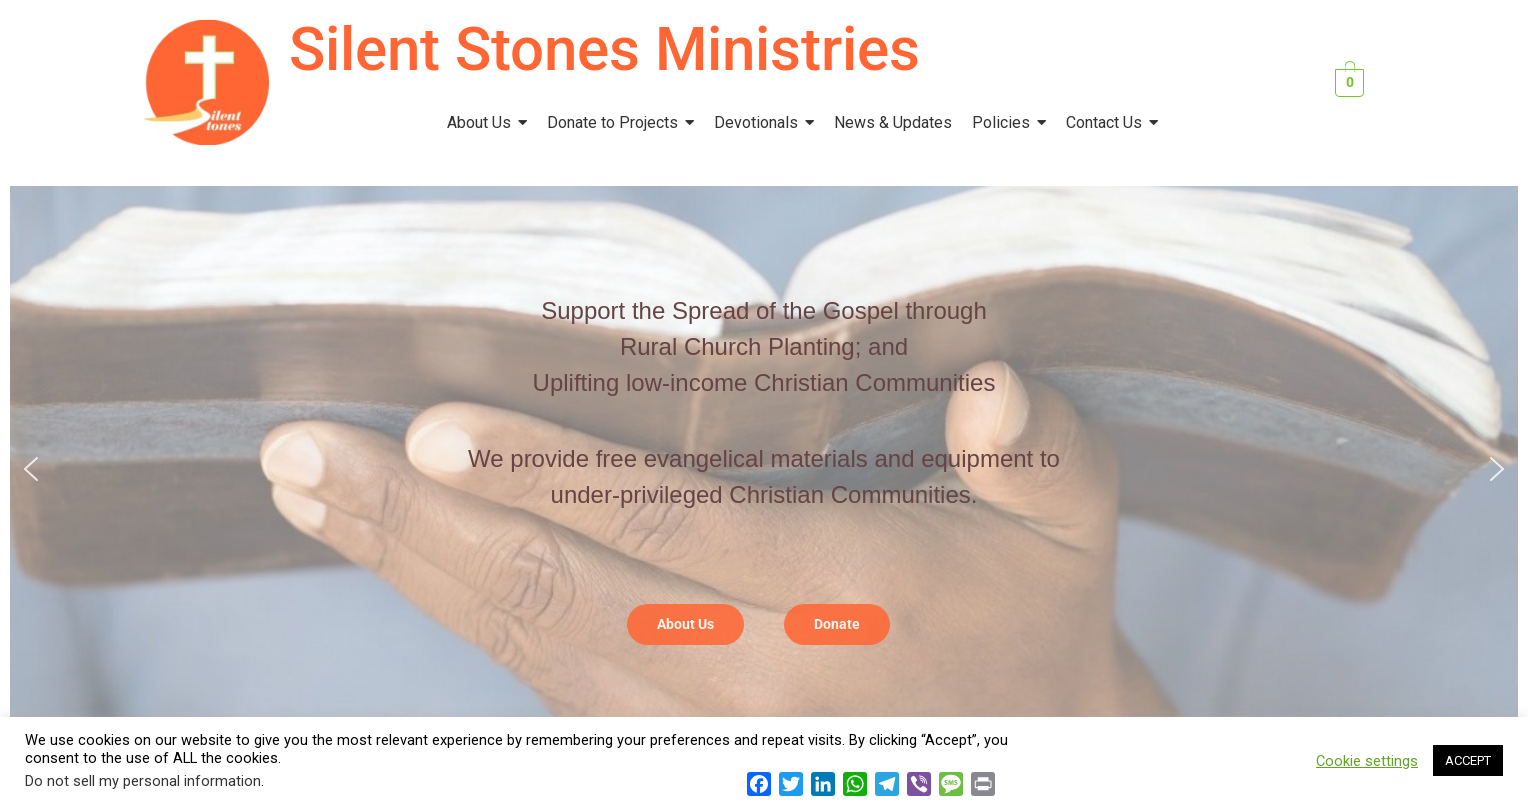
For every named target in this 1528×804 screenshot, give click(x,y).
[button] (31, 469)
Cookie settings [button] (1367, 761)
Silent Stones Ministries (604, 49)
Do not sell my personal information (143, 781)
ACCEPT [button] (1468, 760)
